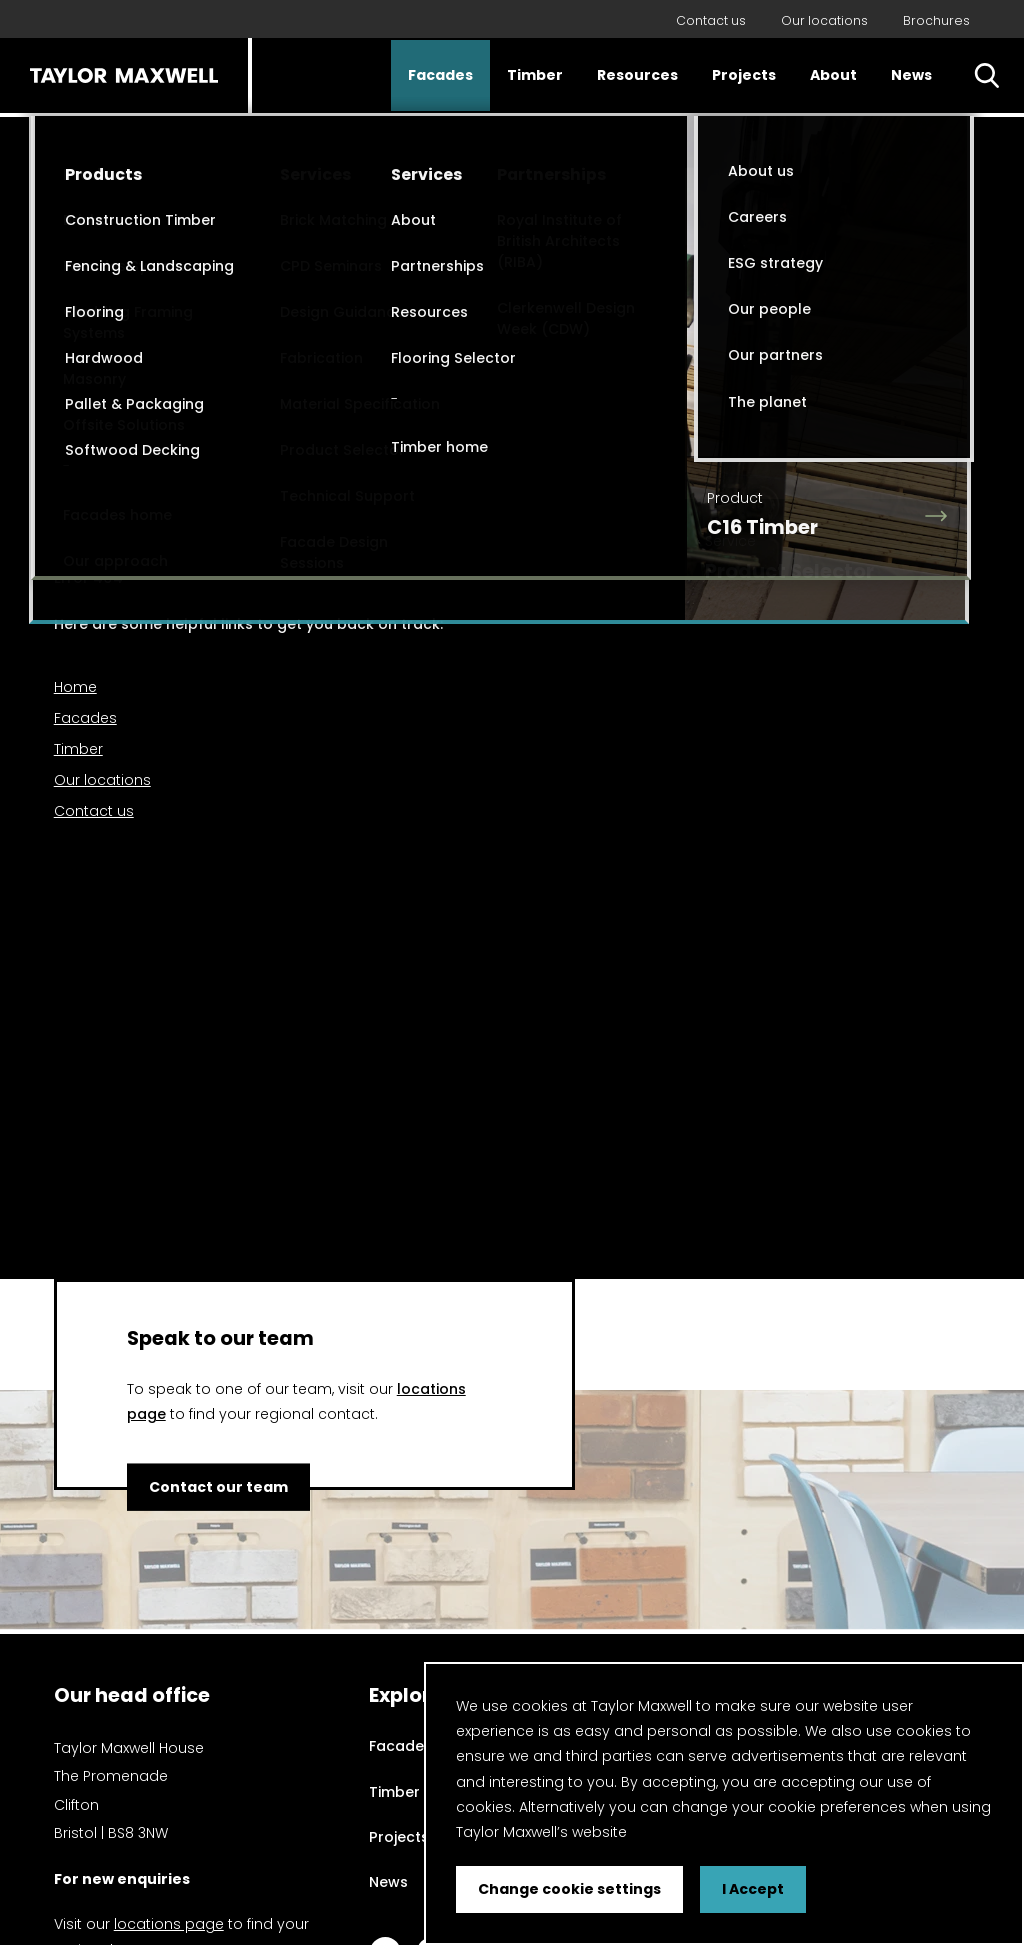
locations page (169, 1924)
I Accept (753, 1889)
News (911, 75)
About (833, 75)
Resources (637, 75)
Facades (440, 75)
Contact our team (218, 1487)
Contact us (711, 20)
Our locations (824, 20)
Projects (744, 75)
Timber (535, 75)
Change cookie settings (569, 1889)
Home (75, 687)
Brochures (936, 20)
